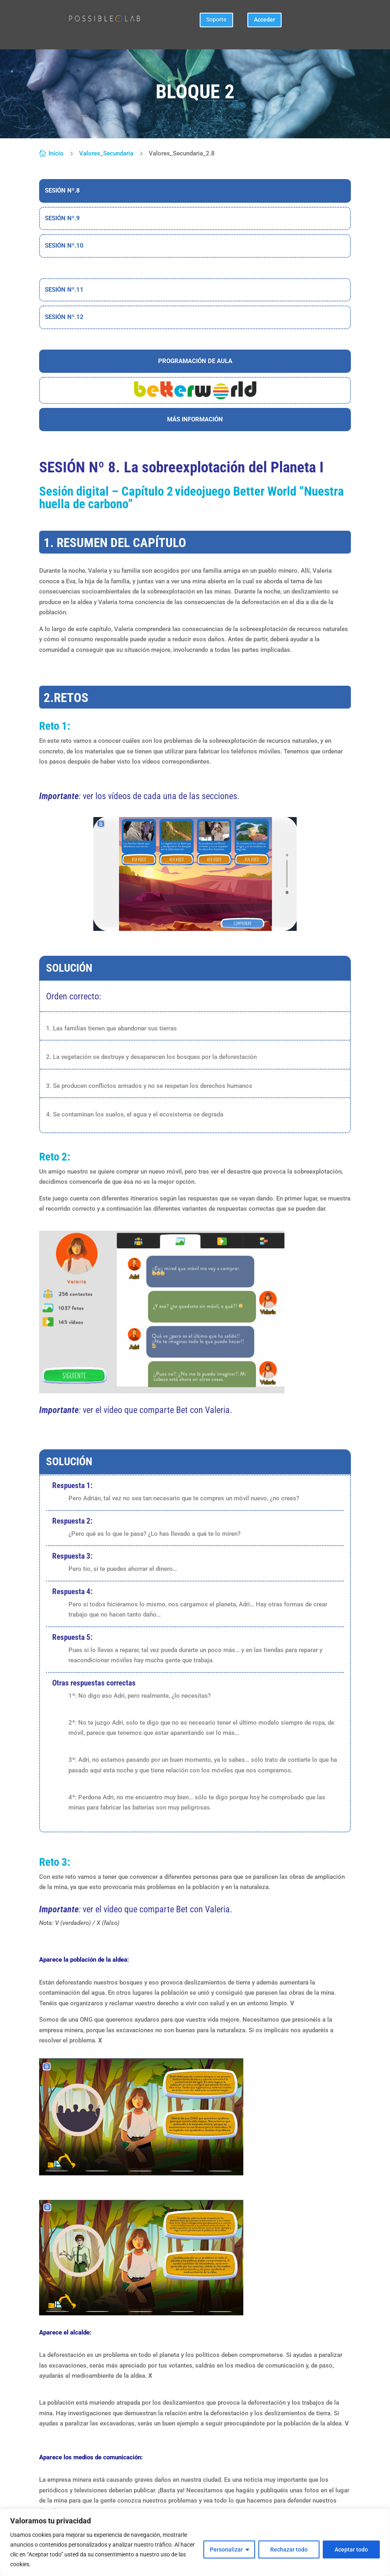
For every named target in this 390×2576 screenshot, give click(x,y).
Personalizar (226, 2549)
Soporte (216, 19)
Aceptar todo (351, 2549)
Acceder (264, 19)
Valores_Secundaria (106, 153)
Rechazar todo (289, 2549)
